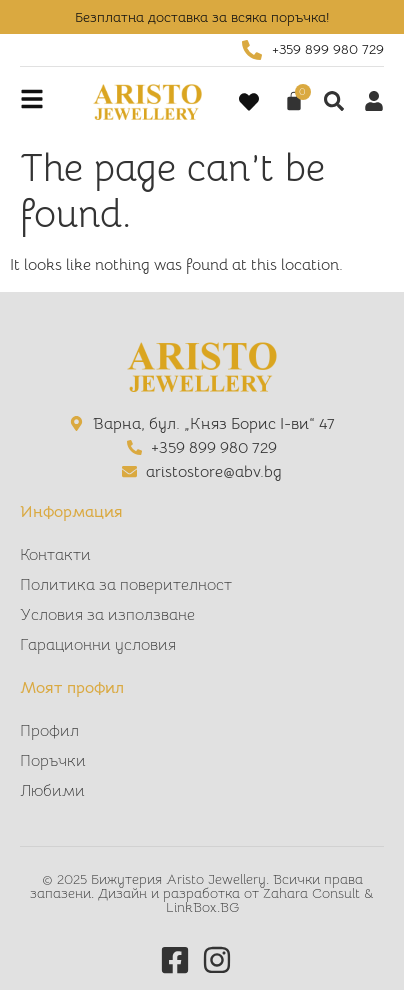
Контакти (55, 555)
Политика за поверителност (126, 585)
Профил (49, 731)
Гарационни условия (98, 645)
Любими (52, 791)
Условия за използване (107, 615)
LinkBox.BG (202, 907)
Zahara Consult (313, 893)
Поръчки (53, 761)
